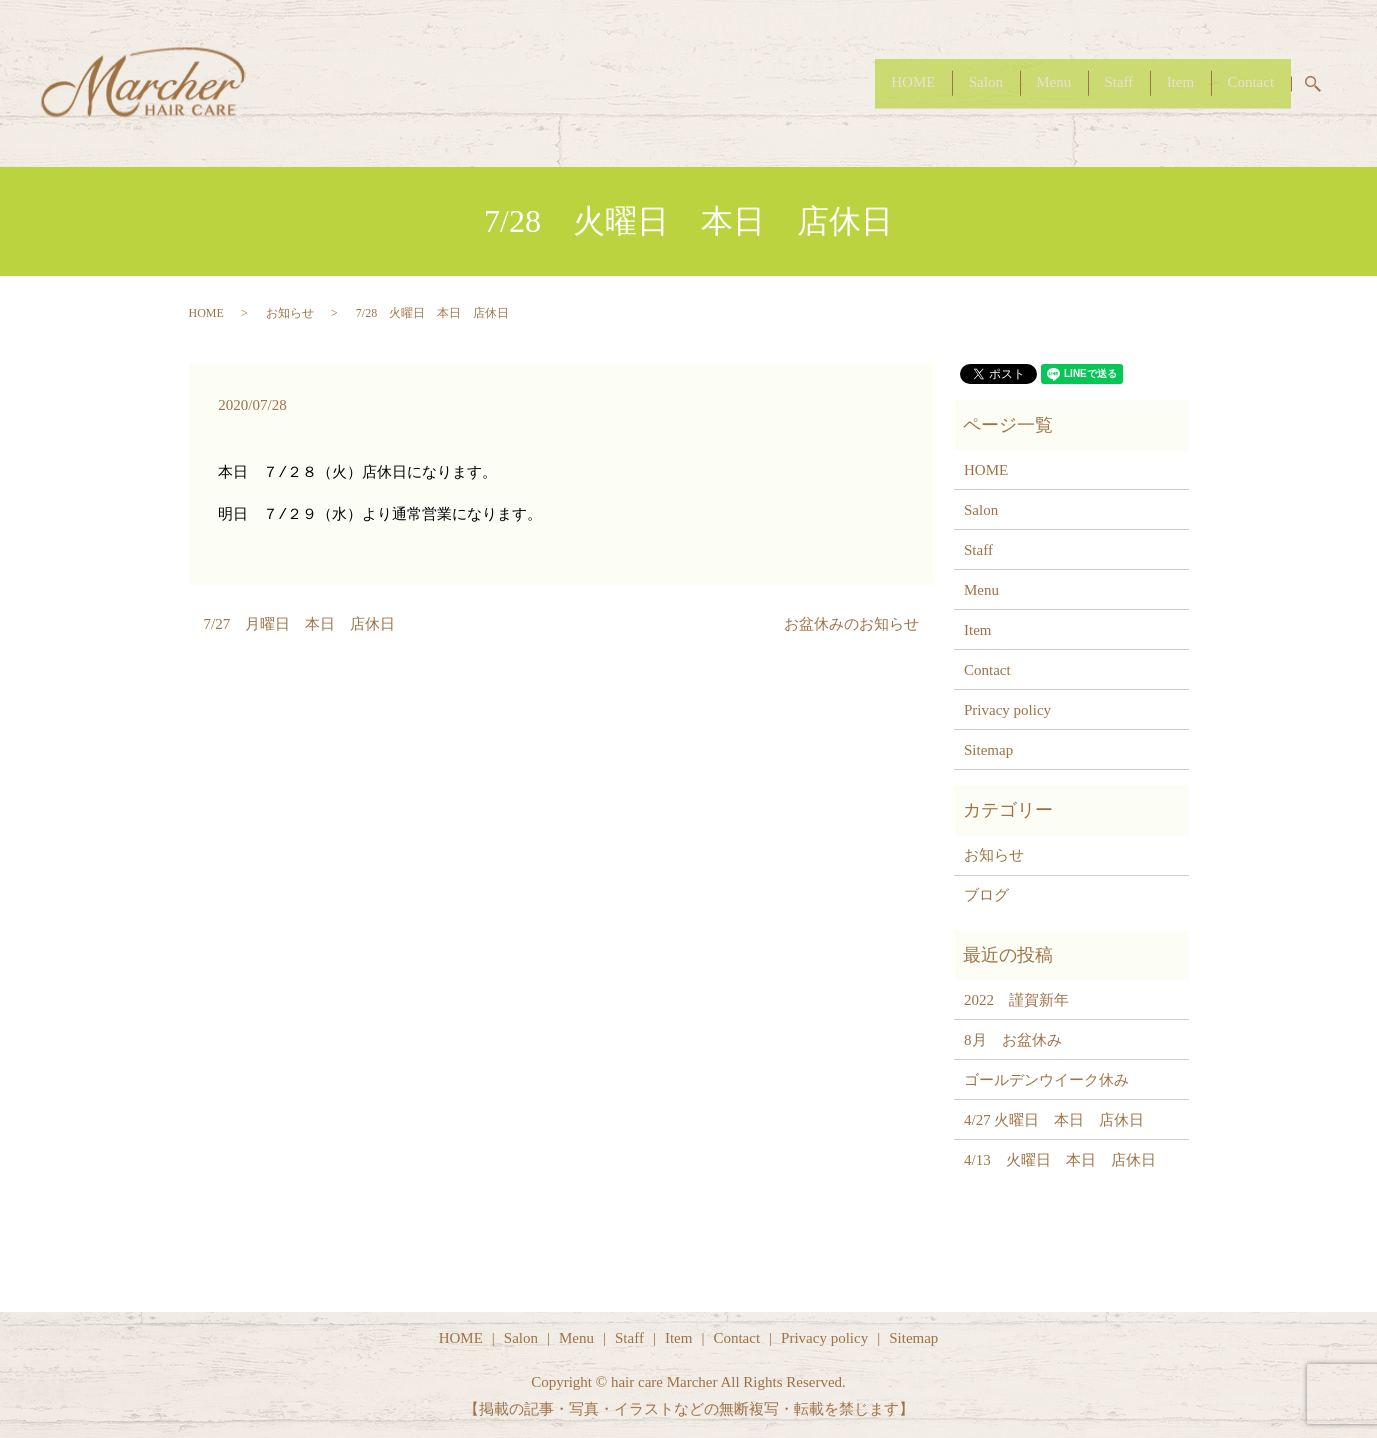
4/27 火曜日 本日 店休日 (1054, 1120)
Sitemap (988, 750)
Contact (1245, 82)
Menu (1012, 82)
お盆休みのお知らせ (851, 624)
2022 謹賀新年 (1016, 1000)
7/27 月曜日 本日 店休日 (300, 624)
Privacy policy (1007, 710)
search (1324, 84)
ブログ (986, 895)
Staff (1089, 82)
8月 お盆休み (1013, 1040)
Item (1163, 82)
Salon (933, 82)
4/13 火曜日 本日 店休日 (1060, 1160)
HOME (849, 82)
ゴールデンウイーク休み (1046, 1080)
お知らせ (290, 313)
